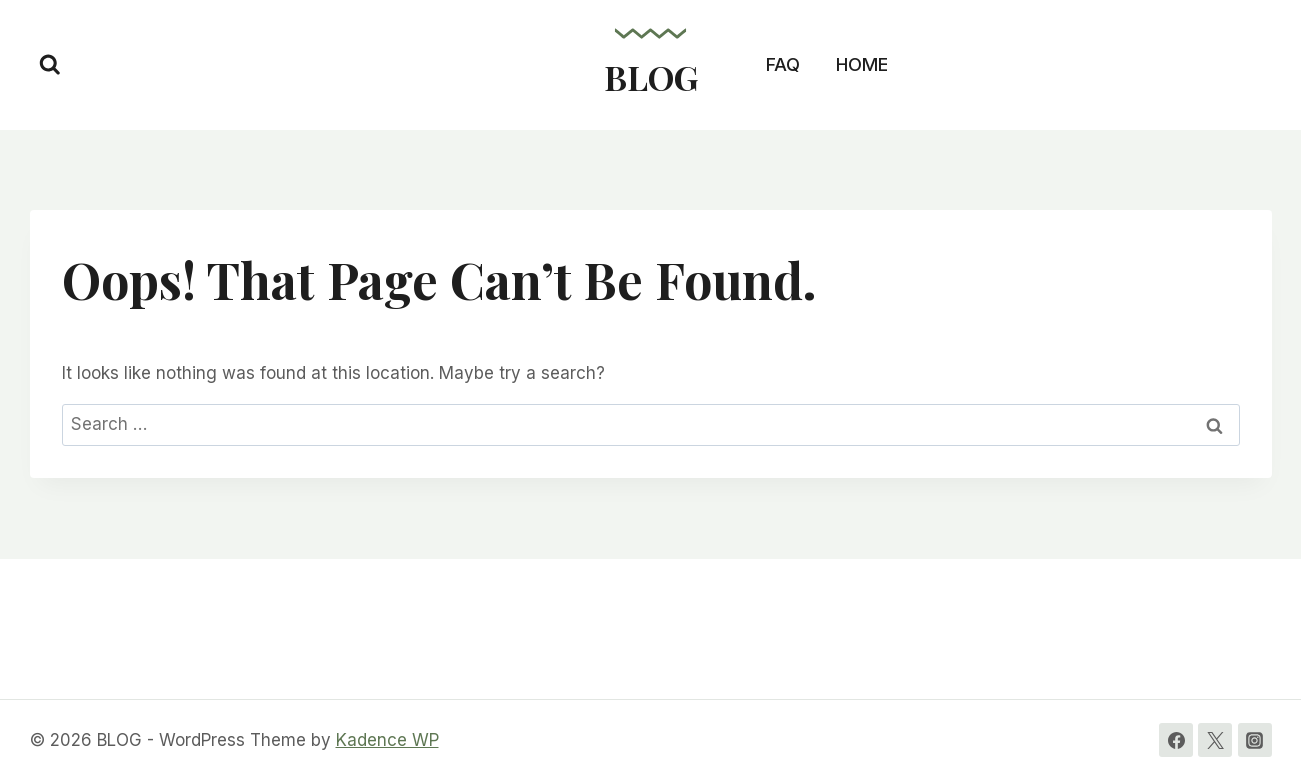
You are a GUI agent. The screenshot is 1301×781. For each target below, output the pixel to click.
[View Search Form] (50, 65)
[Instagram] (1255, 740)
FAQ (783, 64)
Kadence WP (387, 740)
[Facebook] (1176, 740)
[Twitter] (1215, 740)
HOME (862, 64)
